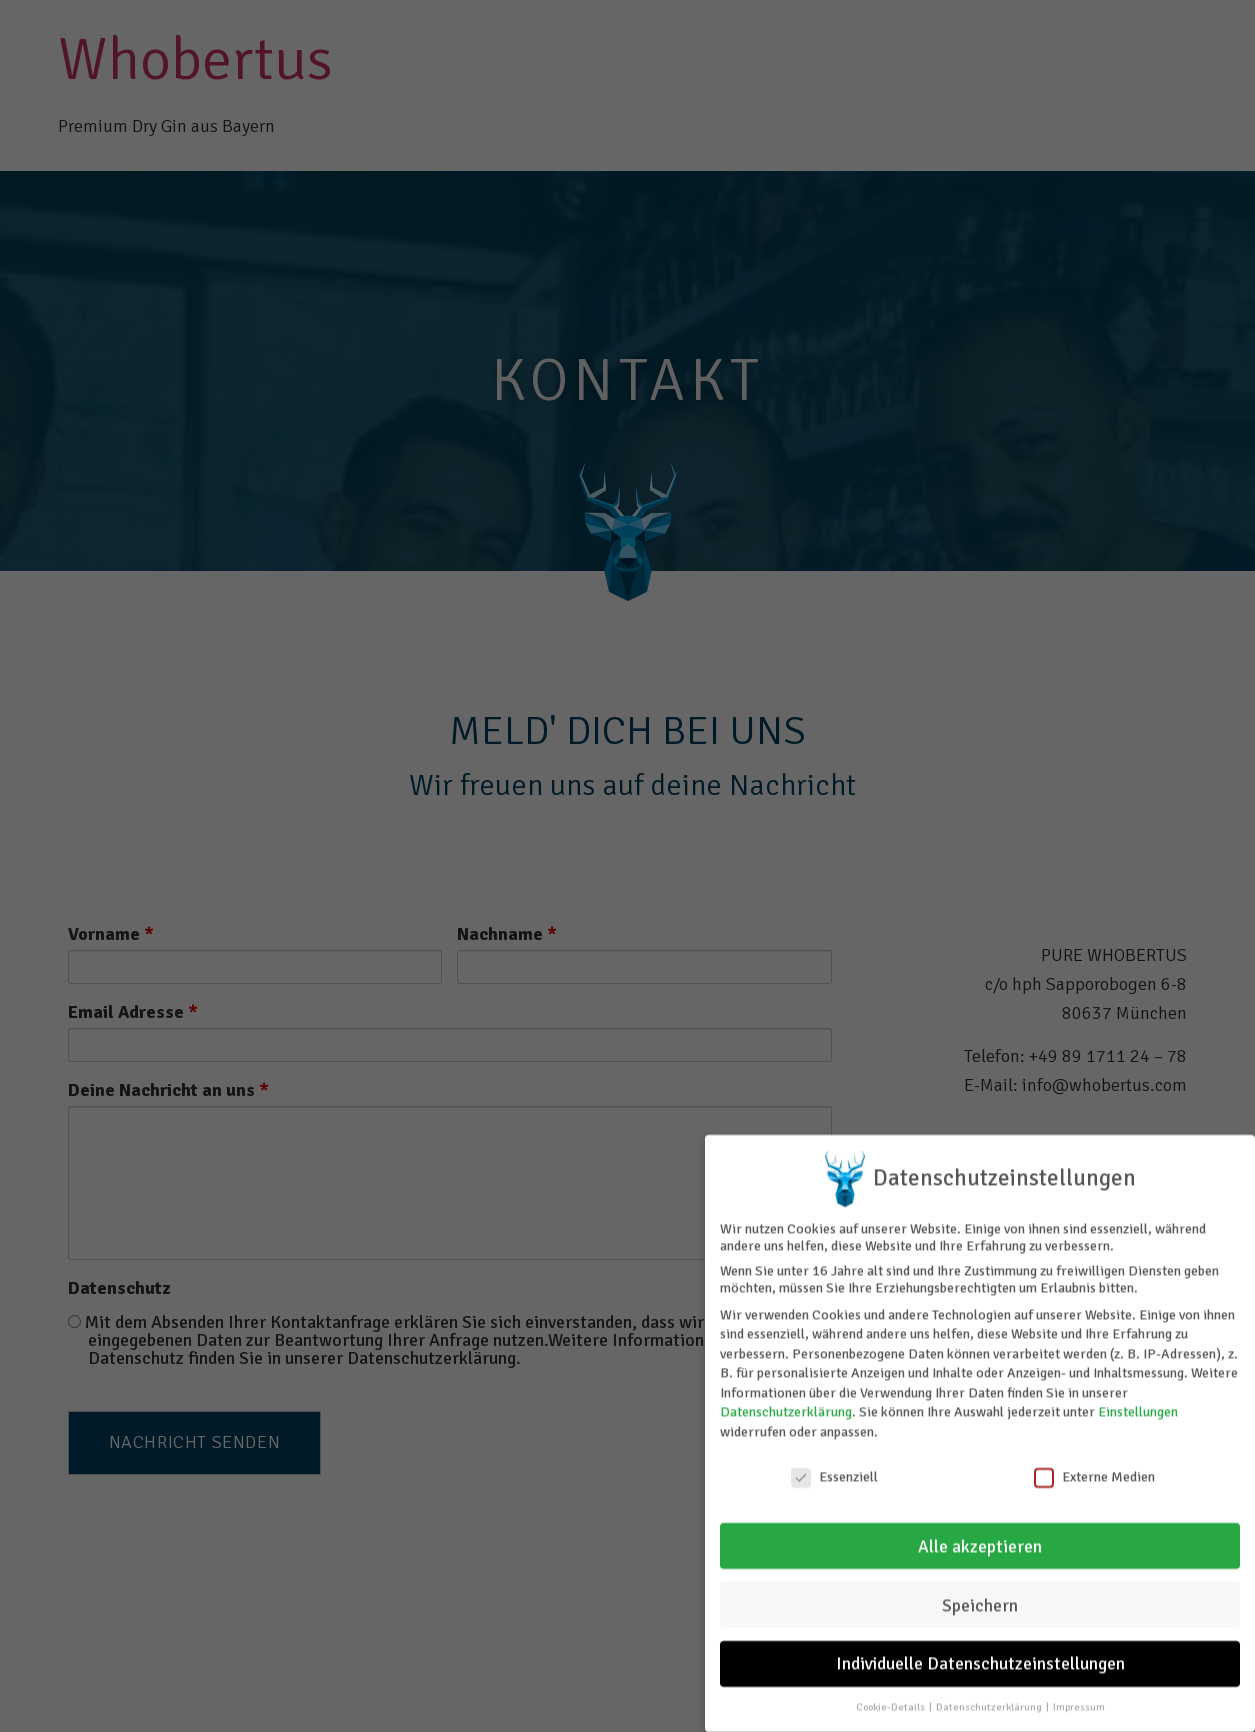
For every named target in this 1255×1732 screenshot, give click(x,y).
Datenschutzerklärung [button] (990, 1700)
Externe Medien (1094, 1470)
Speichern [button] (980, 1598)
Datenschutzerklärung (786, 1405)
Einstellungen (1138, 1405)
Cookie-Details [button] (891, 1700)
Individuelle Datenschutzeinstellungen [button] (980, 1657)
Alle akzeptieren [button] (980, 1539)
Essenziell (834, 1470)
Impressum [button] (1079, 1700)
